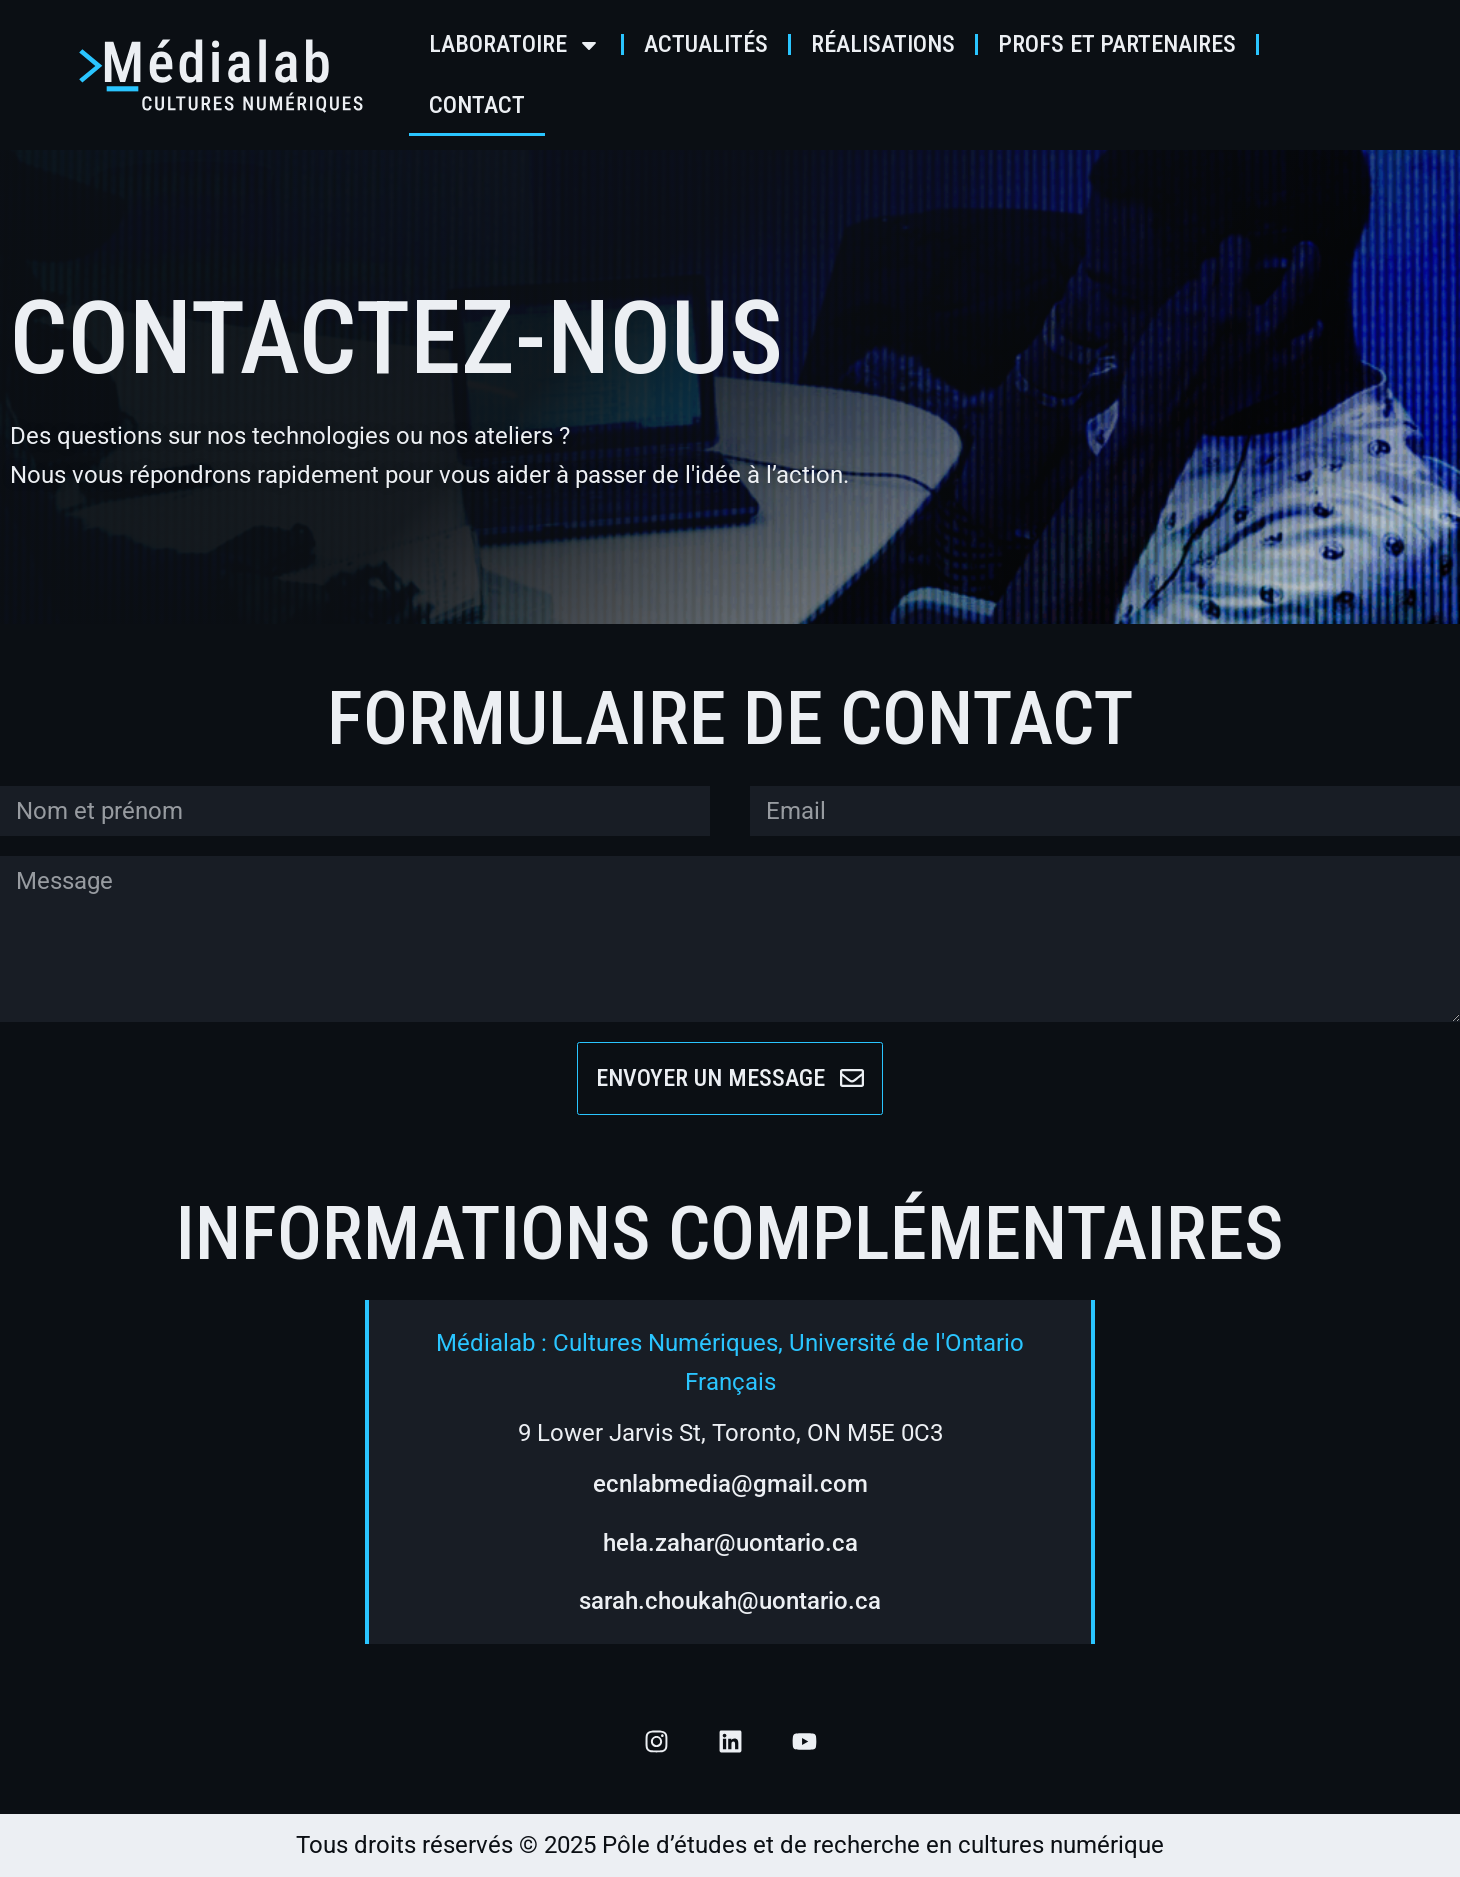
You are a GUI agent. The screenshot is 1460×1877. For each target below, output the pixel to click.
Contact (477, 105)
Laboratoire (515, 45)
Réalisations (883, 44)
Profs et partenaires (1117, 44)
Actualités (706, 44)
